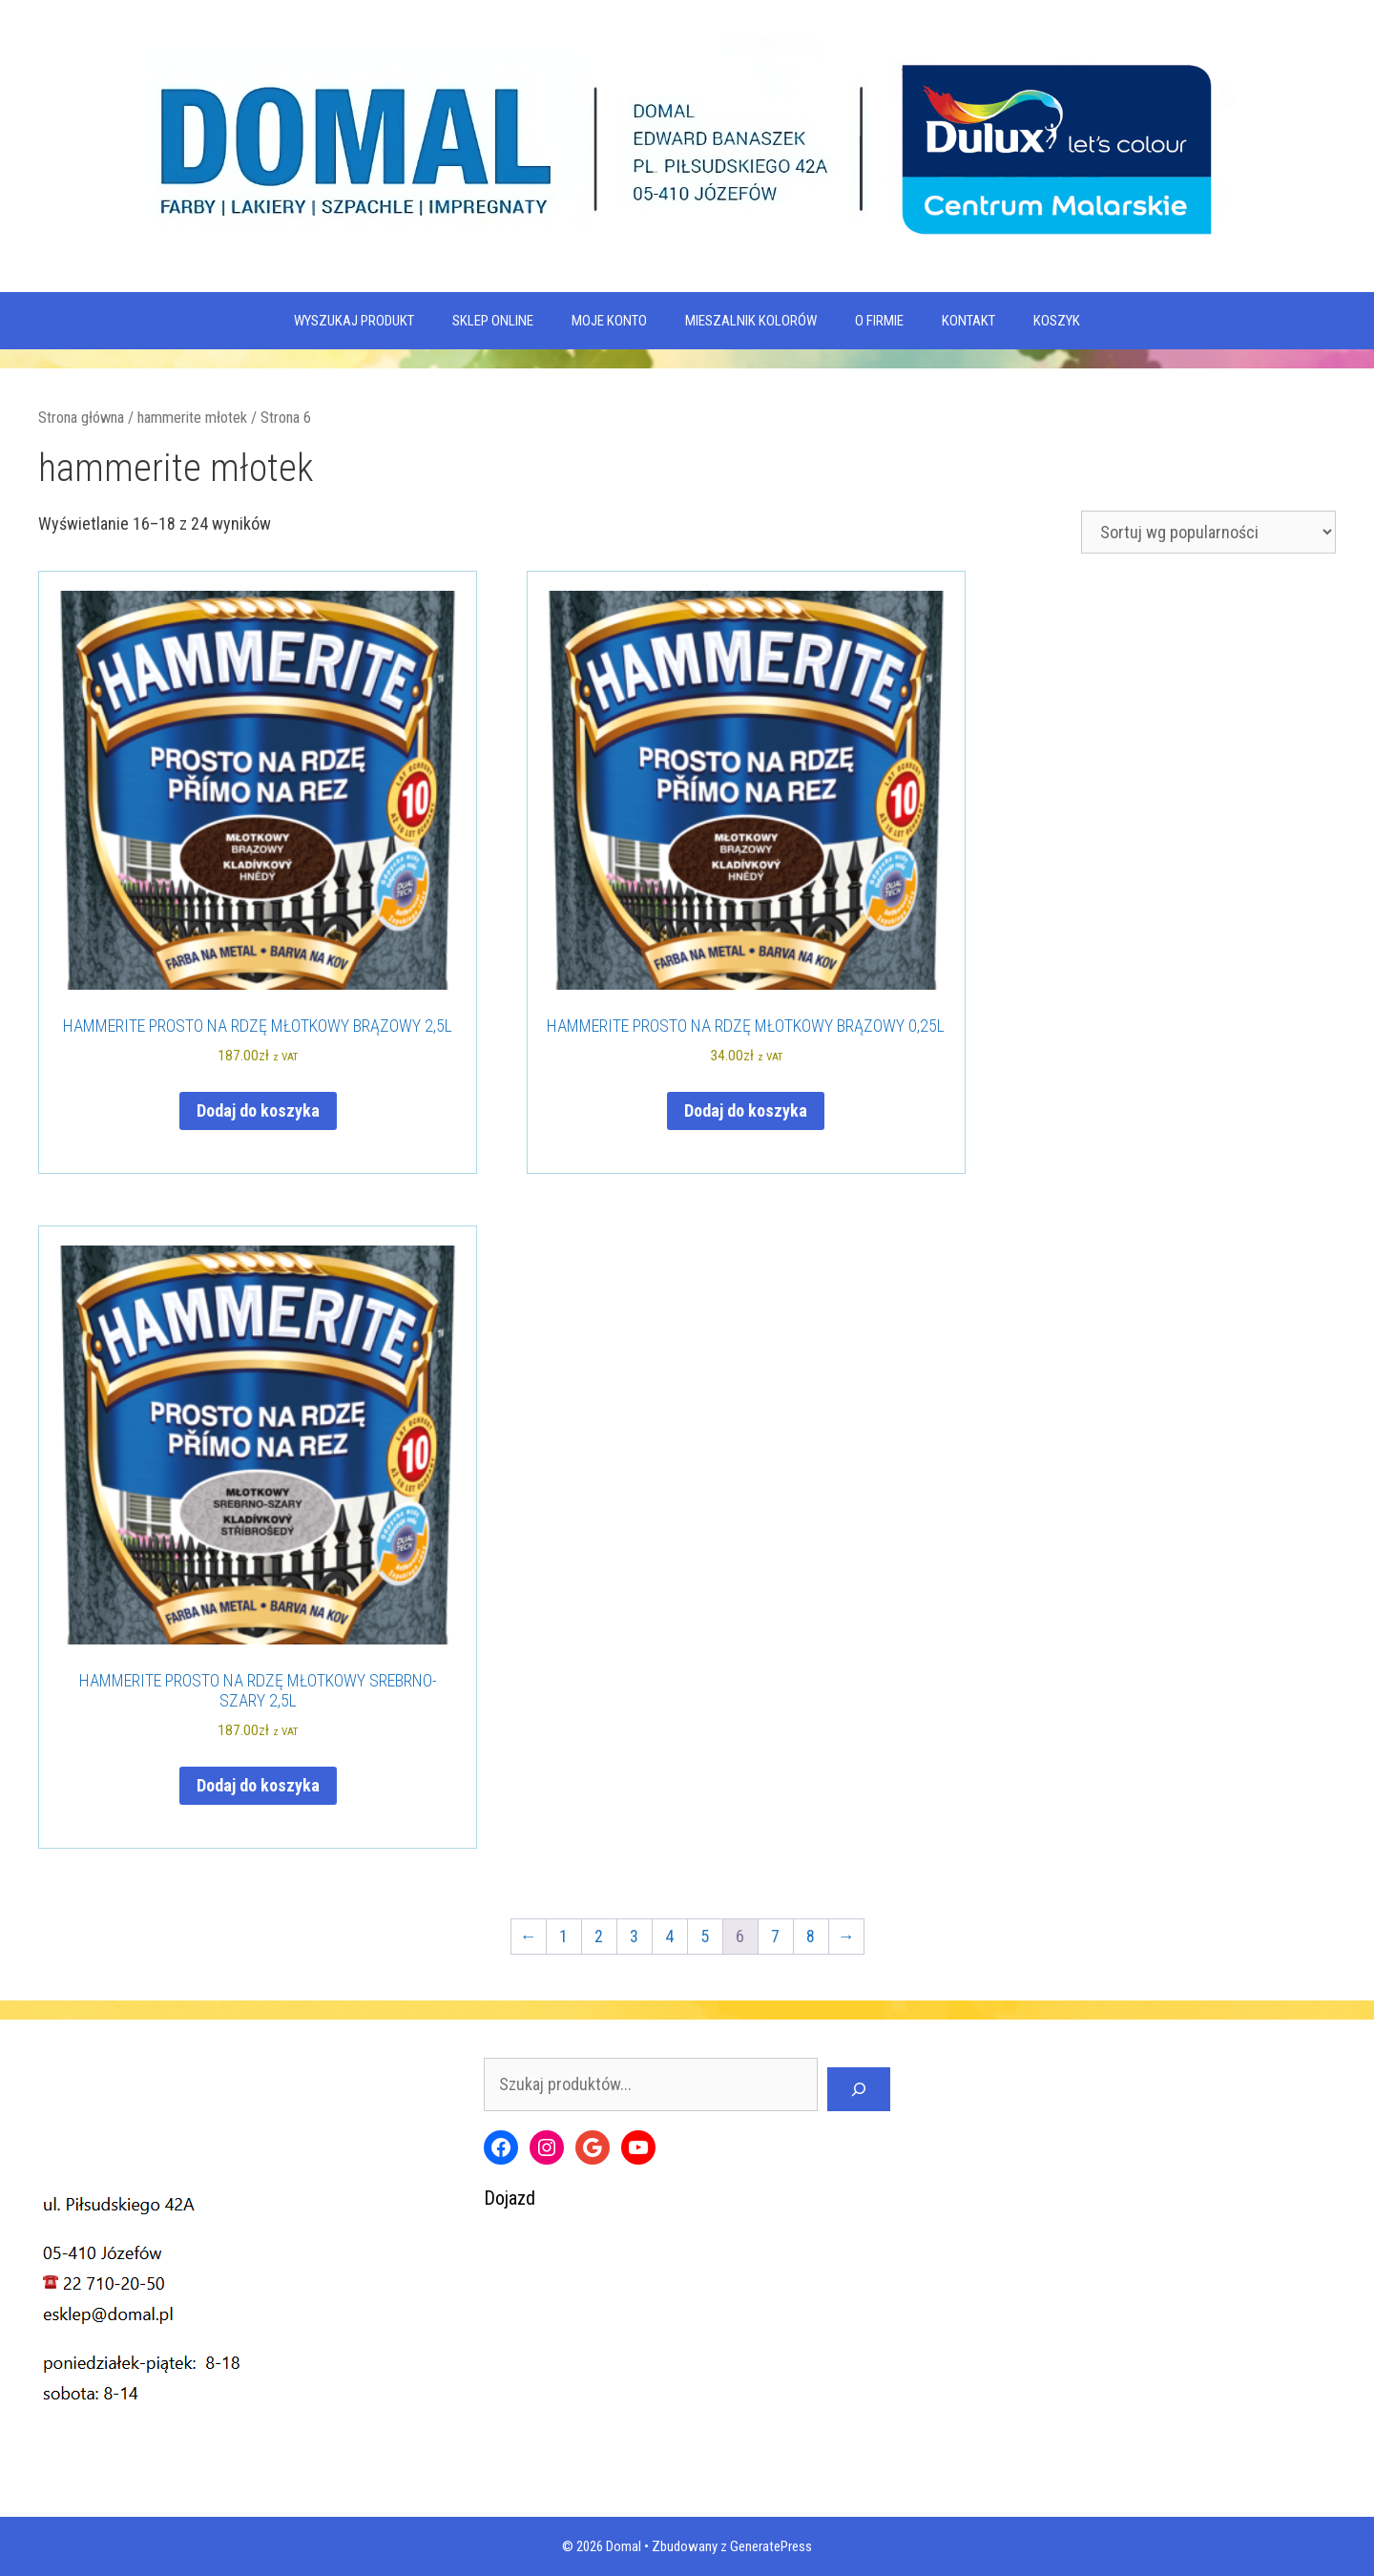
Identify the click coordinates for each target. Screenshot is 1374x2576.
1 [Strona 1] (563, 1936)
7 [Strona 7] (775, 1936)
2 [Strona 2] (598, 1936)
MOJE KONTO (609, 320)
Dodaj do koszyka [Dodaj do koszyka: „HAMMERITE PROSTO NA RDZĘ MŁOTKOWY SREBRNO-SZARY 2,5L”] (258, 1785)
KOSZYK (1056, 320)
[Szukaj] (858, 2089)
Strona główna (81, 417)
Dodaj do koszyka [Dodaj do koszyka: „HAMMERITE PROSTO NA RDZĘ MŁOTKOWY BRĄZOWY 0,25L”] (745, 1110)
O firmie (879, 320)
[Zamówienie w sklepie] (1208, 532)
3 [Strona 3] (634, 1936)
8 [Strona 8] (810, 1936)
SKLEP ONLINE (492, 320)
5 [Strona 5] (704, 1936)
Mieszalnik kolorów (751, 320)
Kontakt (968, 320)
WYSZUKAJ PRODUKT (354, 320)
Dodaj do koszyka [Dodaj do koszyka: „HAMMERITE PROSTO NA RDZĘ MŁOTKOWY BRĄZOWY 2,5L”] (258, 1110)
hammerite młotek (192, 417)
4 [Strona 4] (669, 1936)
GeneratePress (771, 2546)
